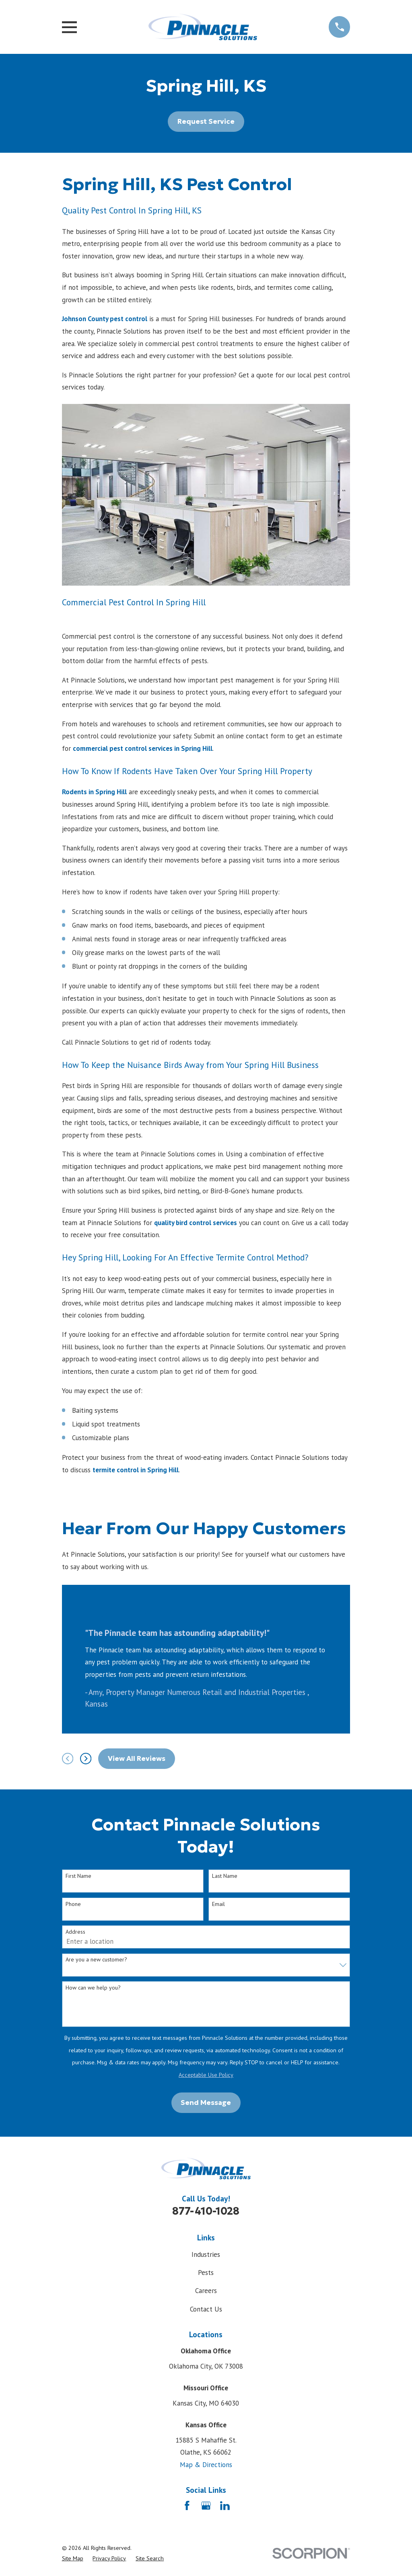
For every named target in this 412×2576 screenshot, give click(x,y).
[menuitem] (72, 2558)
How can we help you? (93, 1987)
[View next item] (85, 1758)
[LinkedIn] (225, 2505)
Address (75, 1931)
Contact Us (206, 2309)
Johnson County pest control (104, 318)
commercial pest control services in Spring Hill (142, 748)
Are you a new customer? (96, 1959)
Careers (206, 2290)
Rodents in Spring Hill (94, 791)
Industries (206, 2254)
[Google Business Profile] (206, 2505)
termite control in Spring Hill (136, 1469)
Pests (206, 2272)
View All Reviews (136, 1758)
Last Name (224, 1876)
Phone (73, 1904)
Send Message (206, 2102)
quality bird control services (195, 1222)
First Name (78, 1876)
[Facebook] (187, 2505)
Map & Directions (206, 2464)
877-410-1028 (205, 2211)
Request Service (206, 121)
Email (218, 1904)
